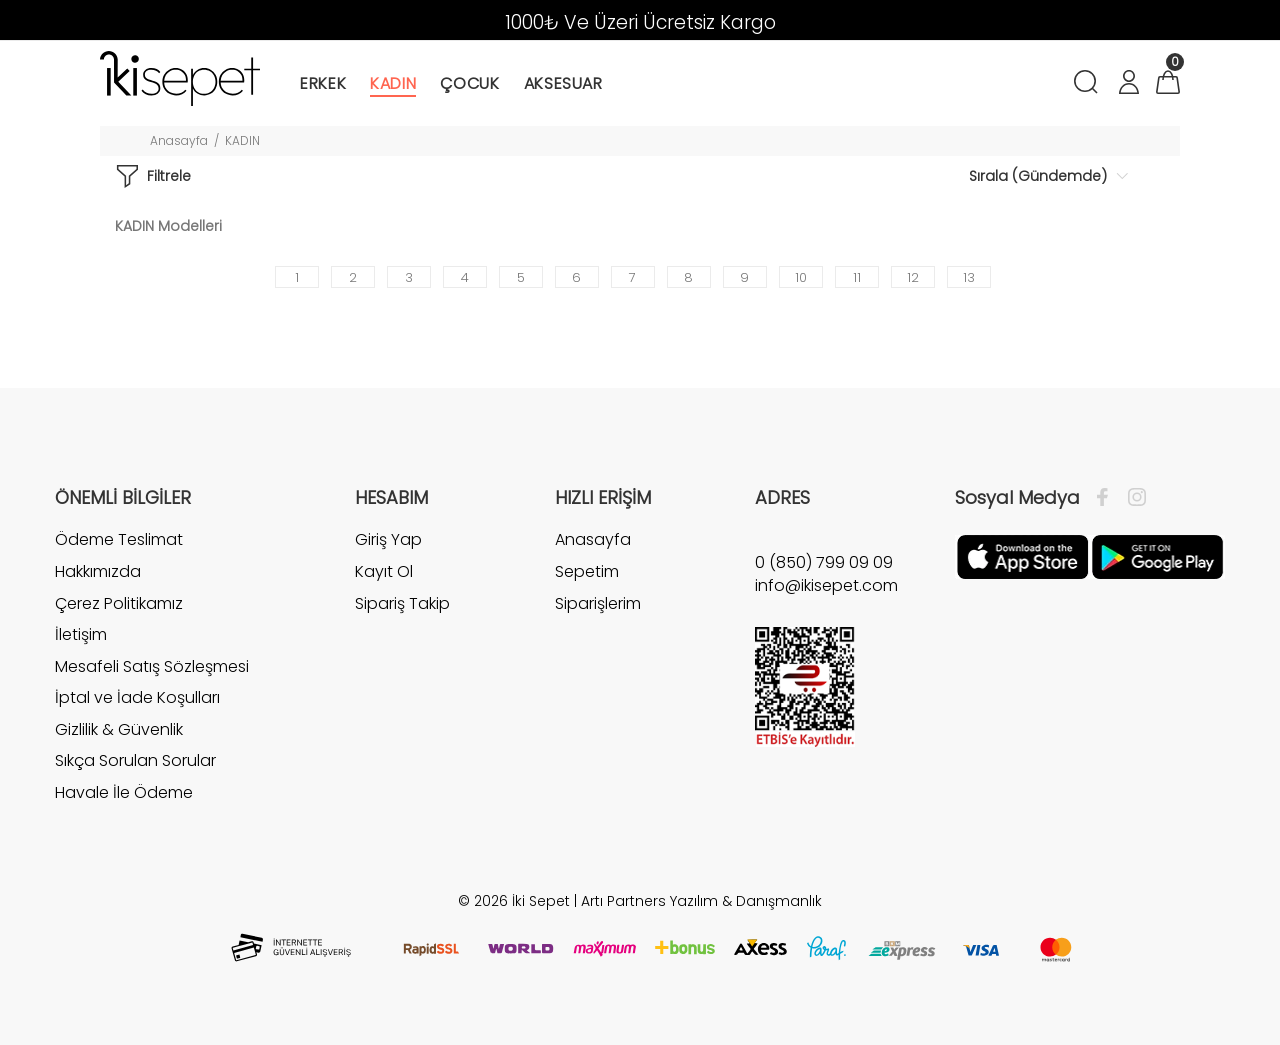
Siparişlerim (598, 603)
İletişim (81, 634)
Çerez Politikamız (119, 603)
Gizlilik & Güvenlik (119, 729)
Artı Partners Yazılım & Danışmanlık (701, 901)
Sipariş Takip (402, 603)
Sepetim (587, 571)
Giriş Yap (388, 540)
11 (857, 277)
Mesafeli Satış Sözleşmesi (152, 666)
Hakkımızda (98, 571)
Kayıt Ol (384, 571)
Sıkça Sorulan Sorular (135, 760)
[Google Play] (1157, 556)
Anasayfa (179, 140)
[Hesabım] (1128, 84)
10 (801, 277)
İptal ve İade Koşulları (137, 697)
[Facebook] (1107, 498)
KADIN (242, 140)
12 (913, 277)
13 (969, 277)
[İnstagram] (1132, 498)
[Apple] (1022, 556)
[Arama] (1089, 84)
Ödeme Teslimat (119, 540)
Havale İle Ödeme (124, 792)
